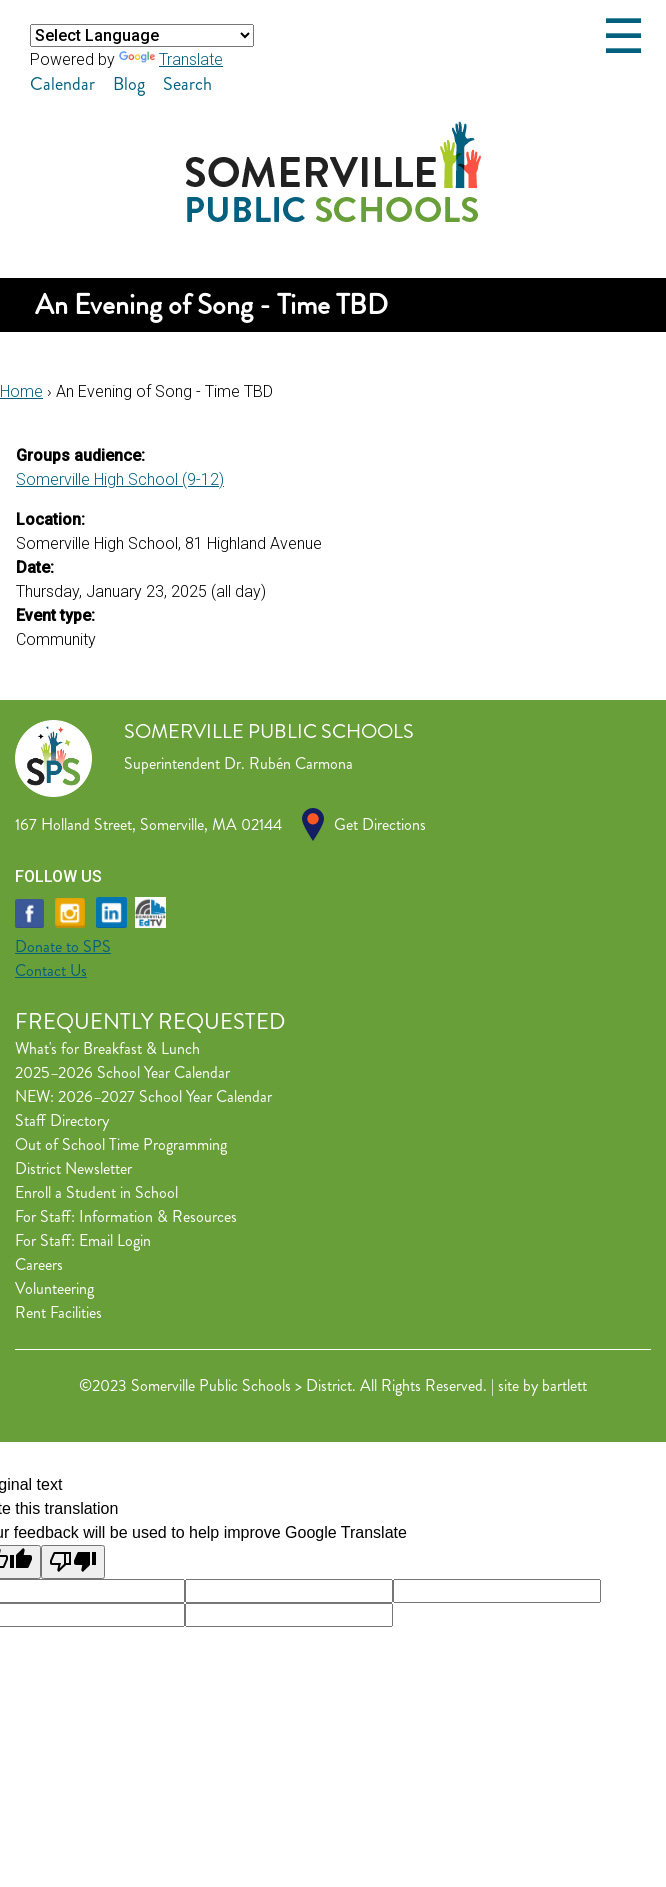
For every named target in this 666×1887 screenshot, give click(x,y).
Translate (171, 59)
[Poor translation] (73, 1562)
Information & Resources (158, 1216)
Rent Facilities (58, 1312)
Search (187, 84)
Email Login (115, 1240)
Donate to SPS (63, 946)
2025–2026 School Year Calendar (122, 1072)
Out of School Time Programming (121, 1144)
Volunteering (54, 1288)
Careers (39, 1264)
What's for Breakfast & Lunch (107, 1048)
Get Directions (380, 824)
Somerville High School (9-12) (120, 479)
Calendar (62, 84)
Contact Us (51, 970)
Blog (129, 84)
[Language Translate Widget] (142, 35)
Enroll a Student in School (96, 1192)
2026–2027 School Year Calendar (165, 1096)
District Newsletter (73, 1168)
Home (21, 391)
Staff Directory (62, 1120)
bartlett (564, 1385)
